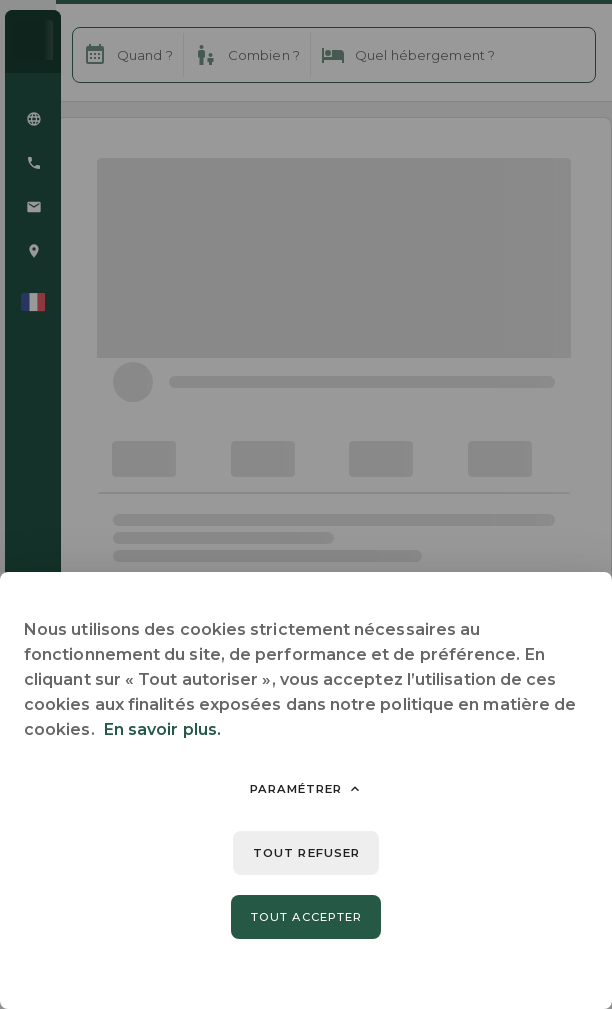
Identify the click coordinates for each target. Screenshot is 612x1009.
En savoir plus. (162, 729)
